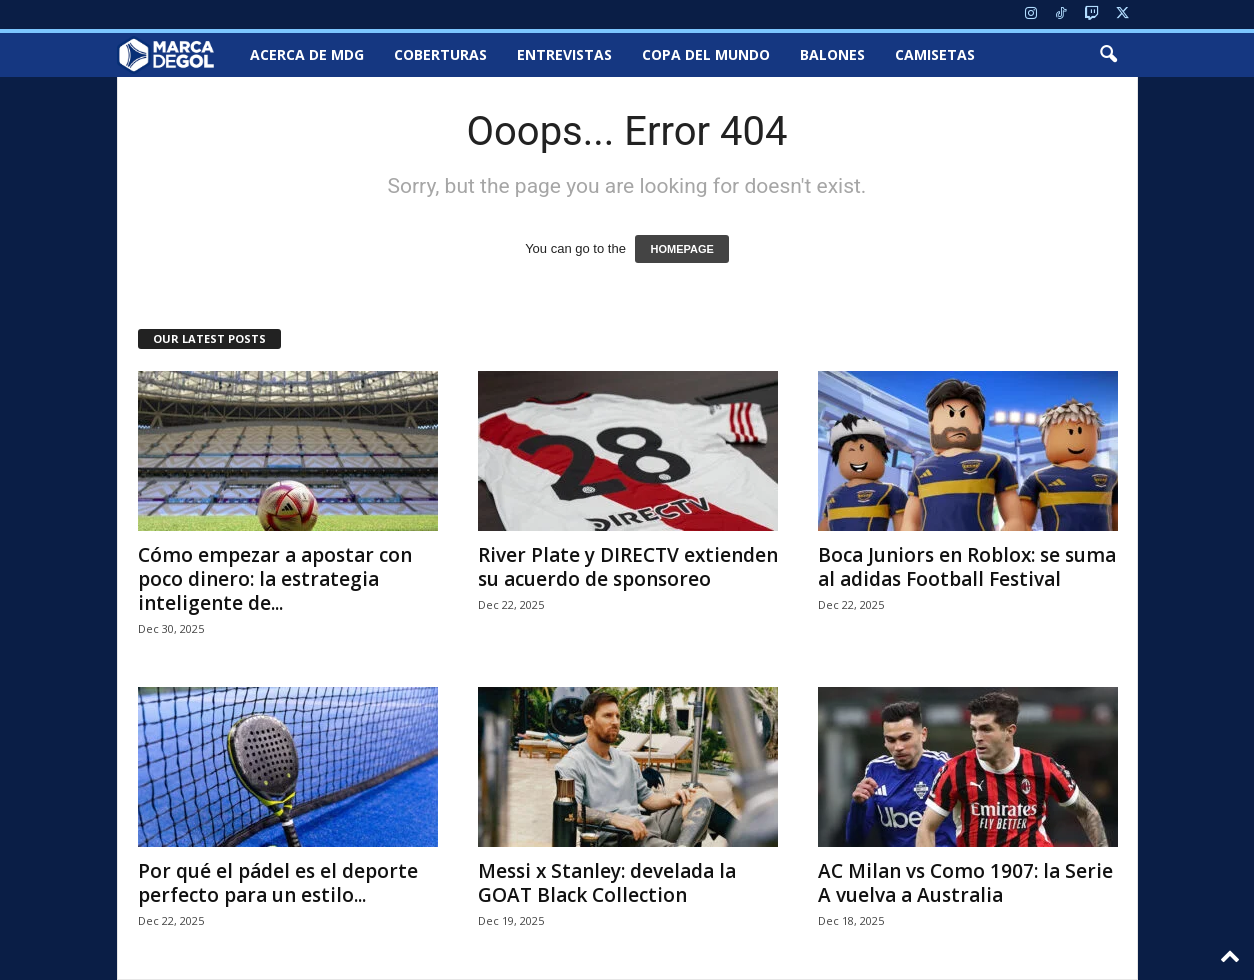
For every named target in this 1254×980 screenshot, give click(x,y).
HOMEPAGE (681, 249)
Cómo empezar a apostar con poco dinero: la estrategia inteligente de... (275, 579)
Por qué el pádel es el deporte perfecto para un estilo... (278, 883)
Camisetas (935, 54)
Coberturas (440, 54)
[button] (1108, 55)
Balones (832, 54)
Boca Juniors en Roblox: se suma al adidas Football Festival (967, 567)
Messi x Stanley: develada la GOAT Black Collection (607, 883)
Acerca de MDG (307, 54)
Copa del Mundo (706, 54)
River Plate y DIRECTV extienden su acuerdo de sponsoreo (628, 567)
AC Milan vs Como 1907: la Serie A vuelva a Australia (965, 883)
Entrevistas (564, 54)
